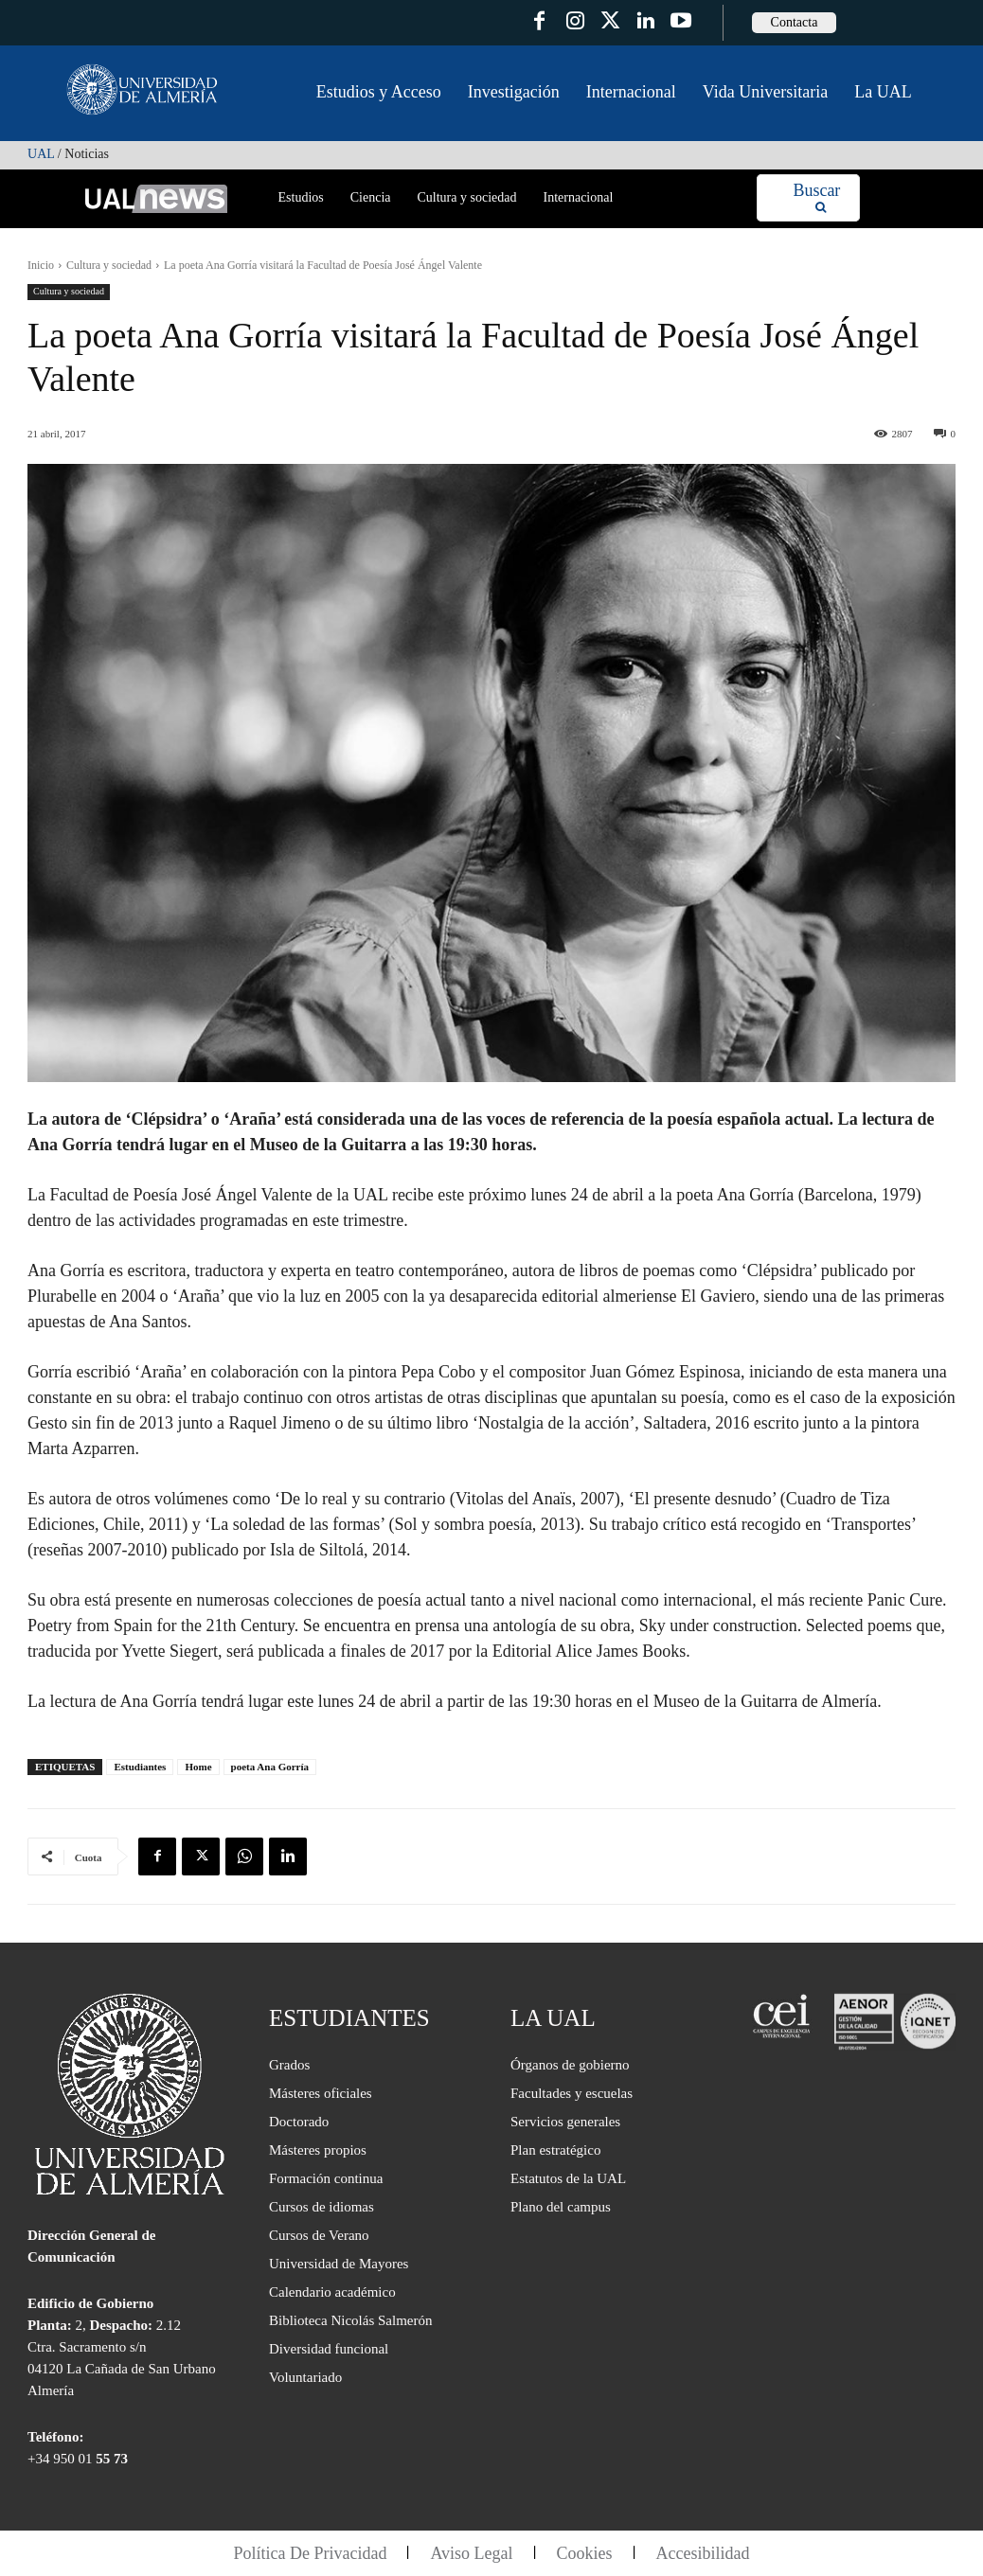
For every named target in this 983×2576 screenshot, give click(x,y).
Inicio (40, 265)
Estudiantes (140, 1766)
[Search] (817, 198)
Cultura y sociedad (109, 265)
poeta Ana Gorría (270, 1766)
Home (198, 1766)
